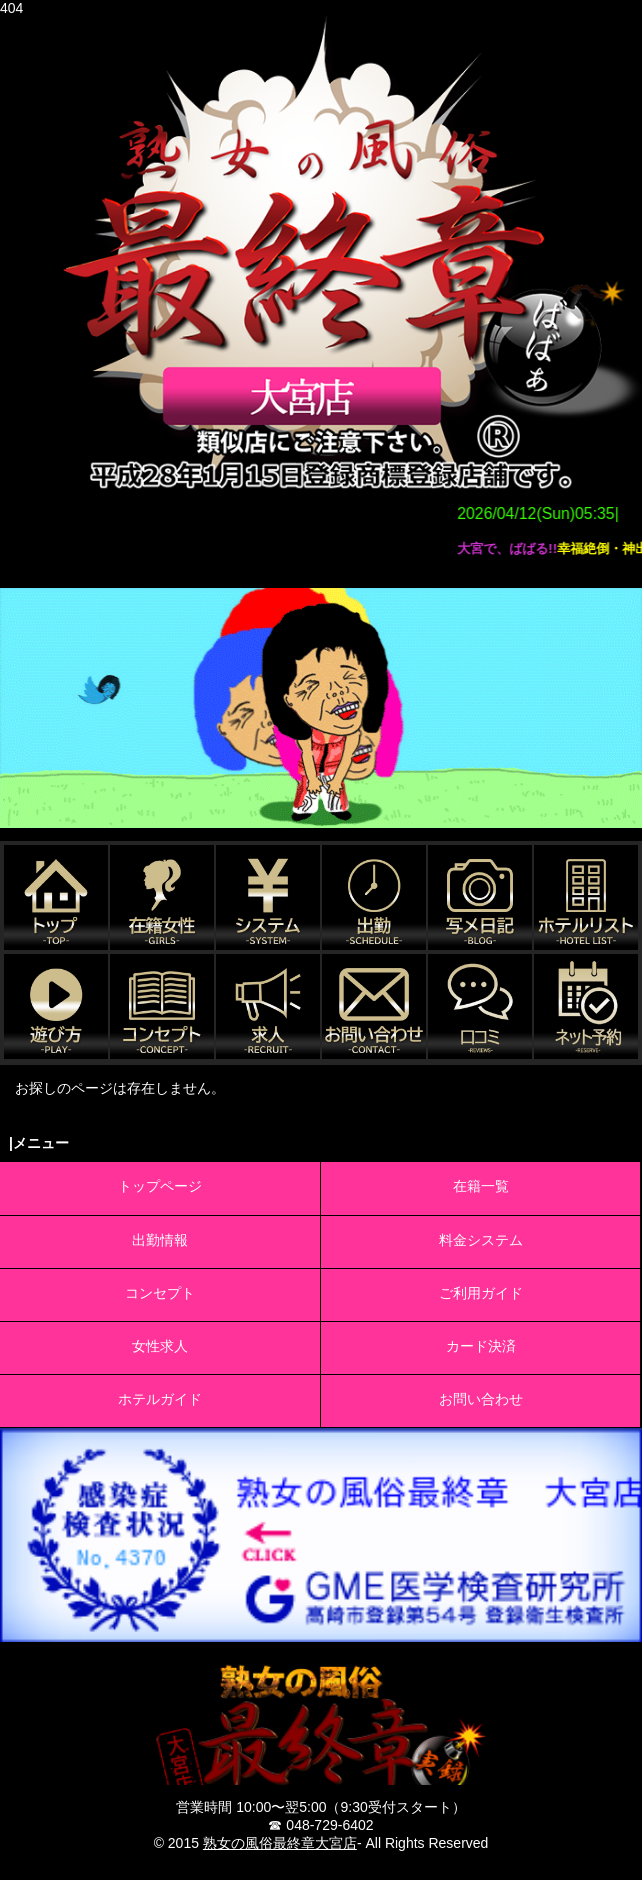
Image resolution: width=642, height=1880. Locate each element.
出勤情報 (160, 1240)
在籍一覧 (481, 1186)
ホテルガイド (160, 1399)
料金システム (481, 1240)
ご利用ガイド (481, 1293)
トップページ (160, 1186)
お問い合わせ (481, 1399)
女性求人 (160, 1346)
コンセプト (160, 1293)
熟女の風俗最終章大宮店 (280, 1843)
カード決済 (481, 1346)
